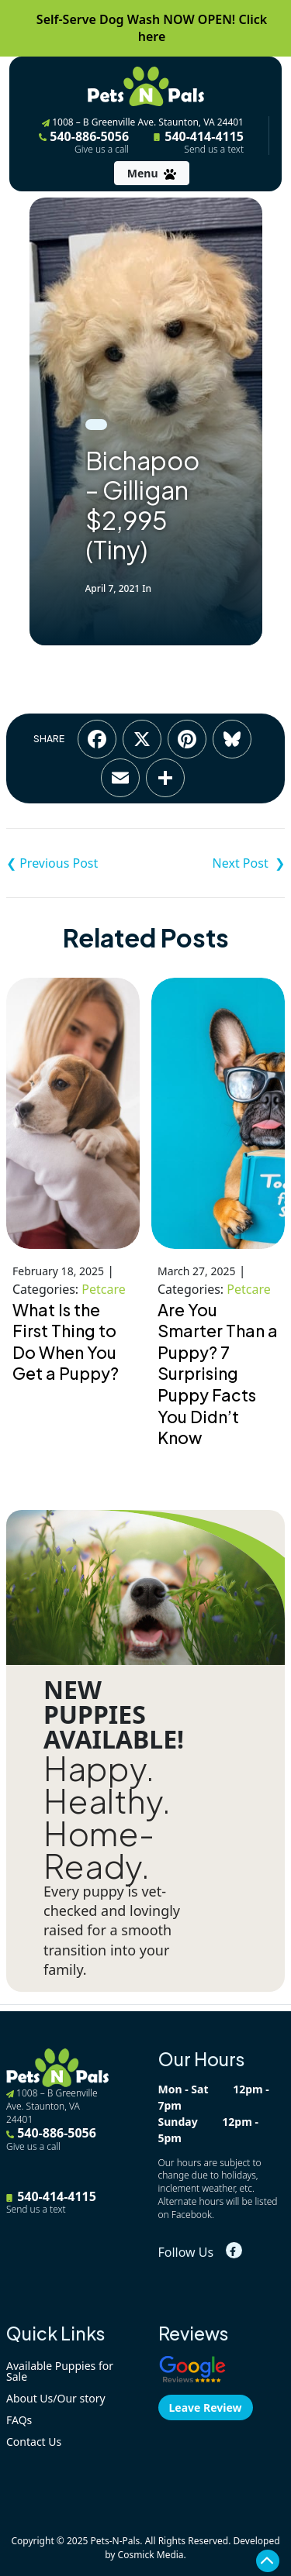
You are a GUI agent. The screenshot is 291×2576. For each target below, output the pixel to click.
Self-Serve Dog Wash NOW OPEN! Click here (151, 28)
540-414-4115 (199, 142)
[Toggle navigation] (151, 173)
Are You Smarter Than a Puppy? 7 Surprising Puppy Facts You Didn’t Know (218, 1374)
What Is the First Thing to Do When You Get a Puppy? (65, 1341)
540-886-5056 (84, 142)
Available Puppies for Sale (59, 2371)
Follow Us (186, 2252)
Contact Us (33, 2441)
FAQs (19, 2420)
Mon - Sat (183, 2089)
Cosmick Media (151, 2554)
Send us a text (214, 149)
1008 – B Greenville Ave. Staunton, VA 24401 (143, 122)
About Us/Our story (56, 2398)
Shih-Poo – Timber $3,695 (76, 863)
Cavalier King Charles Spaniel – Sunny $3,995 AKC (216, 863)
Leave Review (205, 2407)
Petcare (103, 1289)
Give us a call (101, 149)
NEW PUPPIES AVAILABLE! (113, 1714)
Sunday (178, 2121)
